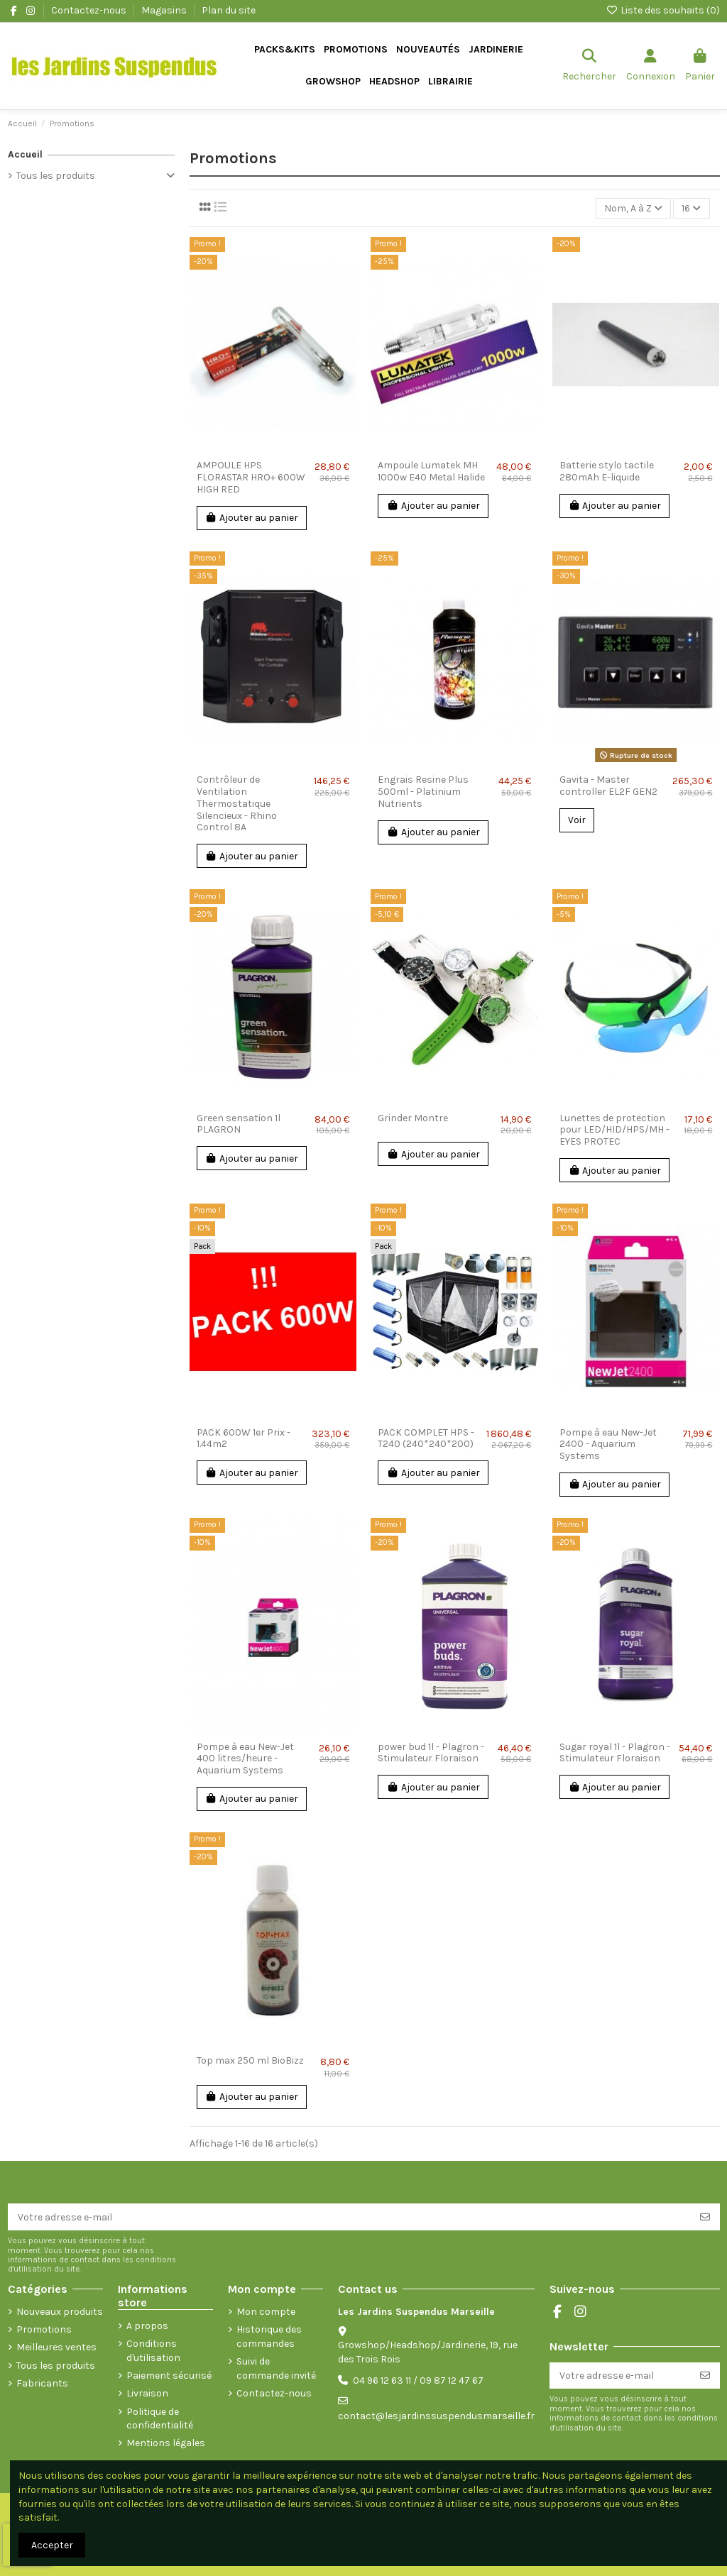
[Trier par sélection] (633, 208)
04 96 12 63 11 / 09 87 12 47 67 (418, 2380)
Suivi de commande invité (276, 2368)
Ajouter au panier (252, 518)
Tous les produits (55, 176)
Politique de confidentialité (159, 2419)
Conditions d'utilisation (153, 2351)
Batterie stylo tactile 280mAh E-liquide (606, 471)
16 (691, 208)
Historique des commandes (269, 2336)
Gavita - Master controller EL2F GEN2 (608, 786)
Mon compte (265, 2312)
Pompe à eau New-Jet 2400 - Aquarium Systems (608, 1444)
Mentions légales (165, 2443)
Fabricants (42, 2383)
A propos (147, 2326)
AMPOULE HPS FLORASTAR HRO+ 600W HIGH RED (251, 477)
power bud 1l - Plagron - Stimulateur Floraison (431, 1753)
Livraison (147, 2393)
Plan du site (229, 10)
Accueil (25, 154)
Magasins (165, 10)
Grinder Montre (413, 1118)
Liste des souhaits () (663, 10)
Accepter (52, 2545)
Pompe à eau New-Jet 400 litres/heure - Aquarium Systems (245, 1759)
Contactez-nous (90, 10)
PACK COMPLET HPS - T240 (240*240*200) (426, 1438)
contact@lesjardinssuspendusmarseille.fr (436, 2416)
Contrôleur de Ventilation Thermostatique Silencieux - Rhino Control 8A (237, 803)
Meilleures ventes (56, 2347)
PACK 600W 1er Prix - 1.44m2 (243, 1438)
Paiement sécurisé (169, 2375)
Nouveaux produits (59, 2312)
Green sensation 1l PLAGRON (238, 1124)
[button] (496, 50)
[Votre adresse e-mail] (349, 2216)
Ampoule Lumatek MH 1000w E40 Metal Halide (431, 471)
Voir (577, 820)
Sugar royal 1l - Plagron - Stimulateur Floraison (614, 1753)
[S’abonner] (705, 2216)
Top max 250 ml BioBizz (250, 2060)
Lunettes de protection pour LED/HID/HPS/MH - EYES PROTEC (614, 1130)
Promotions (44, 2329)
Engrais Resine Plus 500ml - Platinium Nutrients (423, 792)
